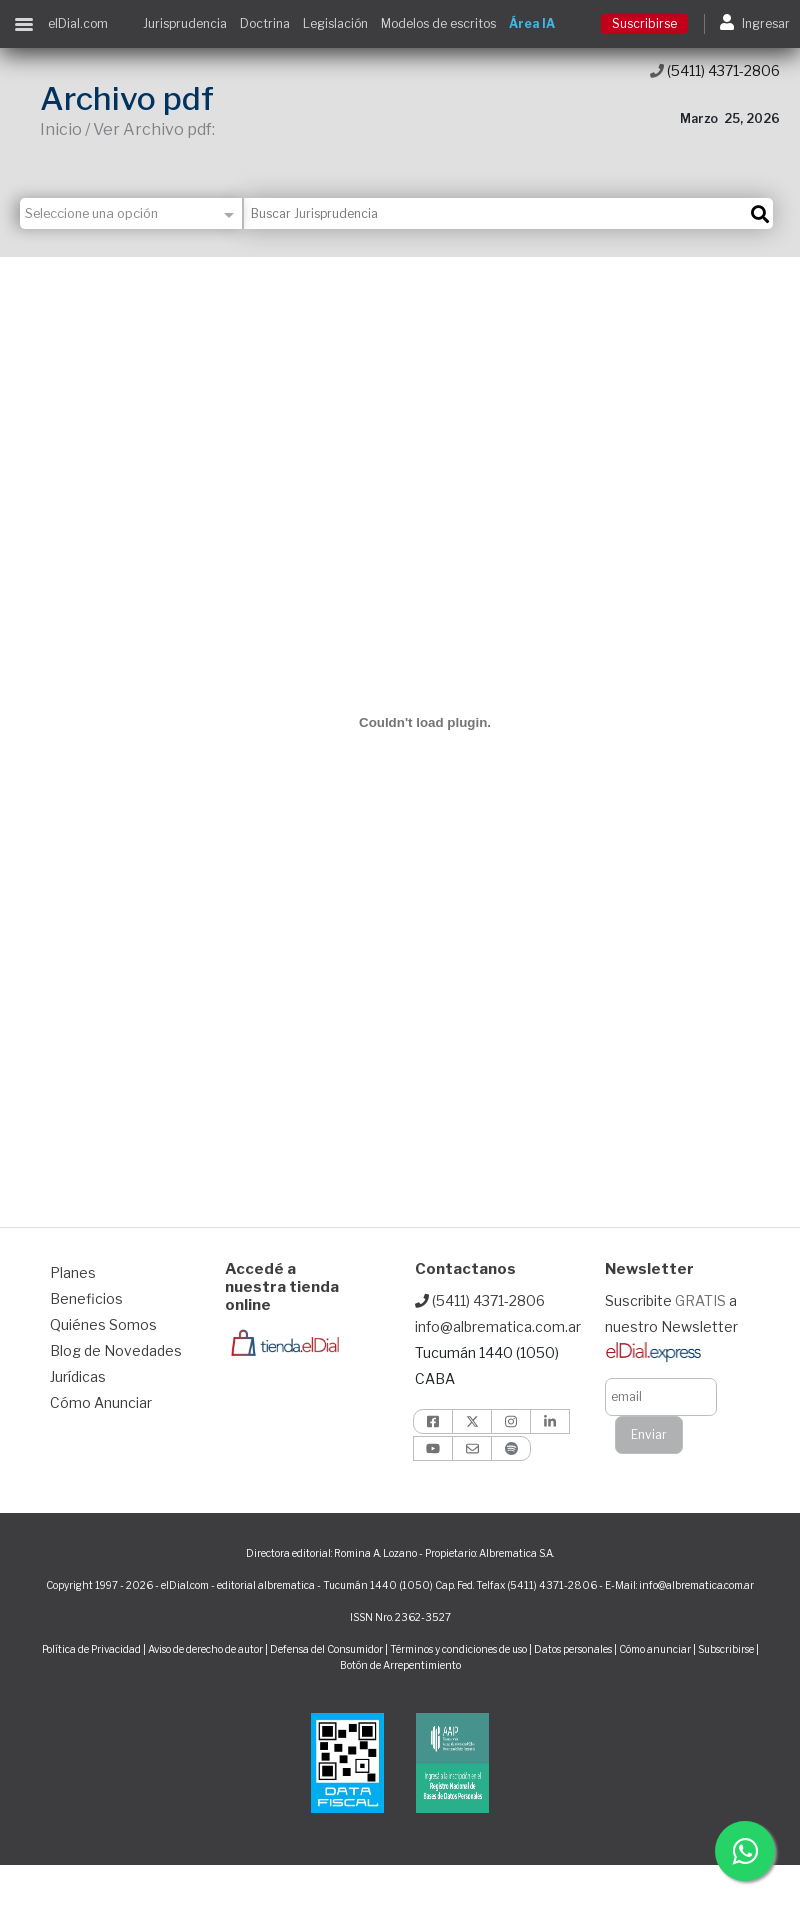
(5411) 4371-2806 (715, 70)
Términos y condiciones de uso (458, 1649)
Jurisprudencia (185, 23)
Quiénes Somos (103, 1324)
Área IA (532, 23)
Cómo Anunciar (101, 1402)
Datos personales (573, 1649)
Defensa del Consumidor (326, 1649)
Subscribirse (727, 1649)
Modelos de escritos (438, 23)
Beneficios (86, 1298)
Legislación (335, 23)
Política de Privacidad (91, 1649)
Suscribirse (644, 23)
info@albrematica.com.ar (498, 1326)
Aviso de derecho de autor (205, 1649)
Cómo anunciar (655, 1649)
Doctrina (265, 23)
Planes (73, 1272)
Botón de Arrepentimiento (400, 1665)
